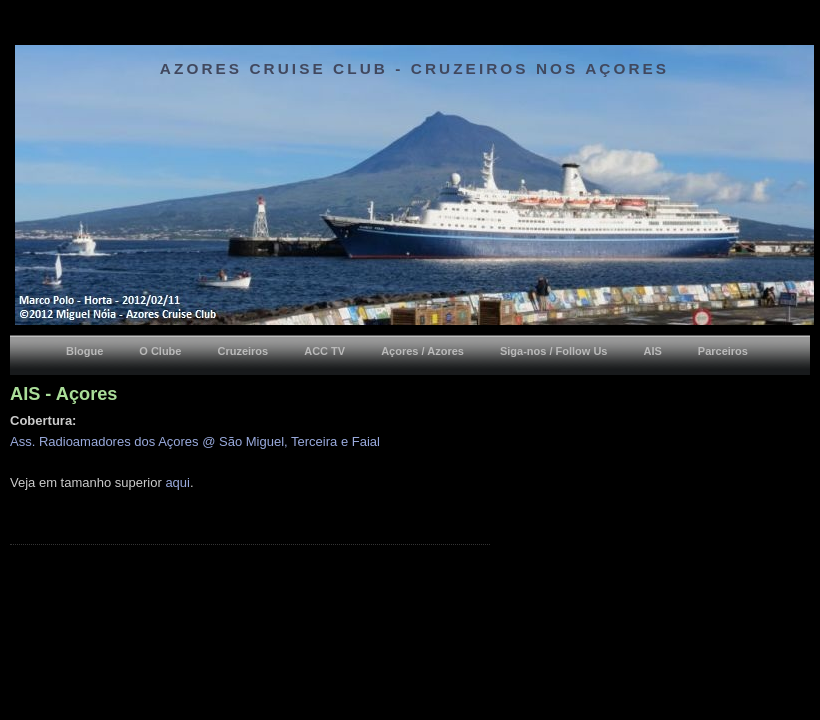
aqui (177, 482)
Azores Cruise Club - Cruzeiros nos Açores (414, 68)
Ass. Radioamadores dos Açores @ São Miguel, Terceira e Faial (195, 441)
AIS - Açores (63, 394)
